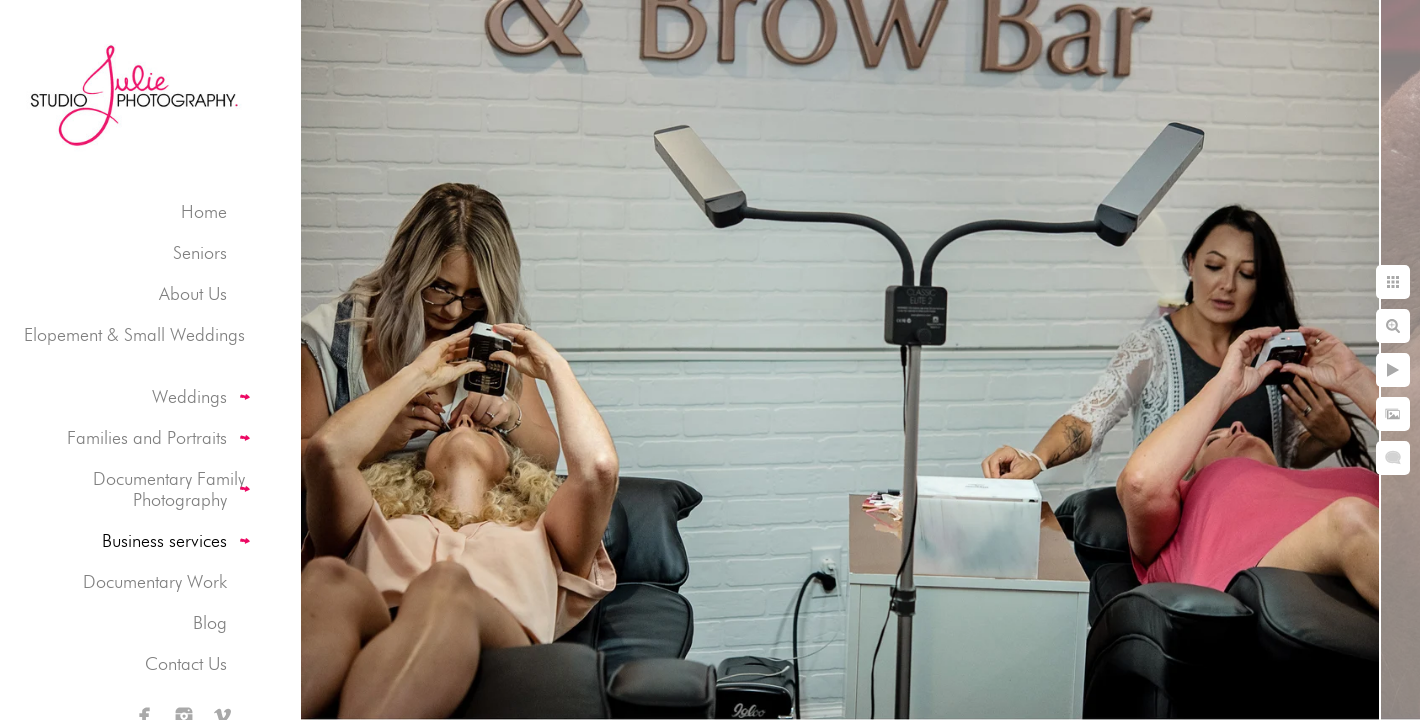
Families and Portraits (147, 437)
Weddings (189, 396)
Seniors (200, 252)
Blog (210, 622)
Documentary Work (155, 581)
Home (204, 211)
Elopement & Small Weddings (134, 334)
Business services (164, 540)
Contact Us (186, 663)
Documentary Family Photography (169, 489)
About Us (193, 293)
